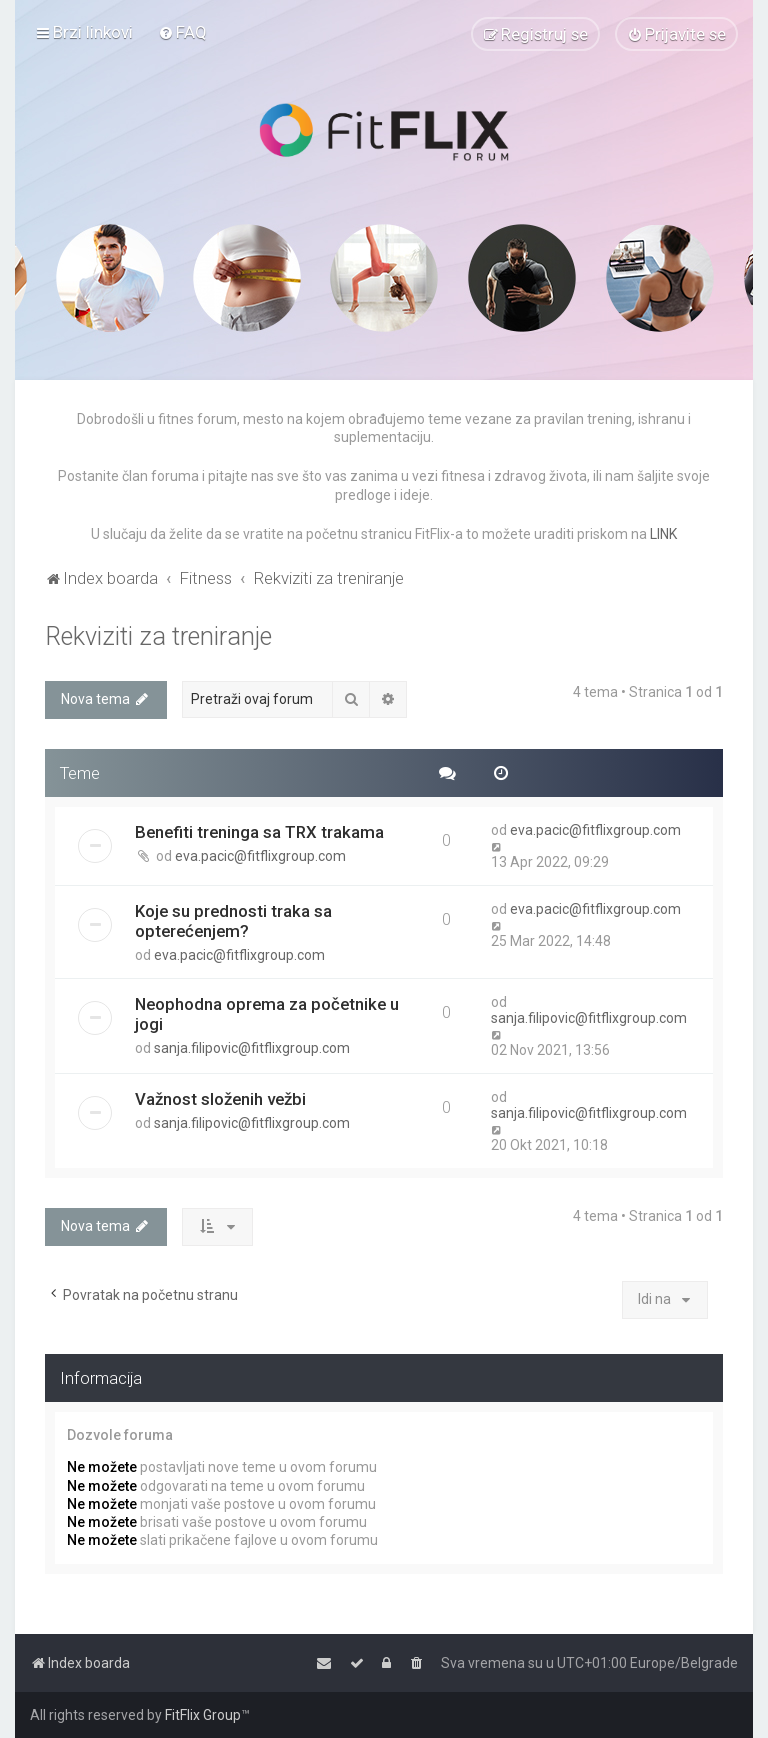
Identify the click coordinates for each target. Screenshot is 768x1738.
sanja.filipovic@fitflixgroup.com (252, 1048)
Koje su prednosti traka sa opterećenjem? (233, 921)
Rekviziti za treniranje (158, 636)
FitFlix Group (203, 1715)
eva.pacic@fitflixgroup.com (260, 856)
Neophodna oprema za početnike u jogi (267, 1014)
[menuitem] (182, 32)
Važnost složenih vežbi (220, 1099)
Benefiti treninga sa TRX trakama (259, 832)
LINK (663, 534)
